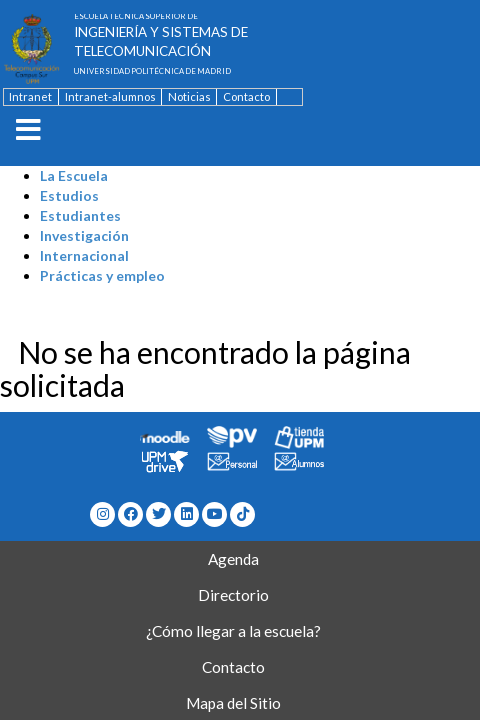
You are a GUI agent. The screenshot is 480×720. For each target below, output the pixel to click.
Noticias (189, 96)
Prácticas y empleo (102, 275)
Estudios (69, 195)
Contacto (246, 96)
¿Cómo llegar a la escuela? (233, 631)
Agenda (233, 559)
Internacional (84, 255)
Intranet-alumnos (110, 96)
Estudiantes (80, 215)
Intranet (30, 96)
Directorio (233, 595)
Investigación (84, 235)
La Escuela (74, 175)
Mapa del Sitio (233, 703)
